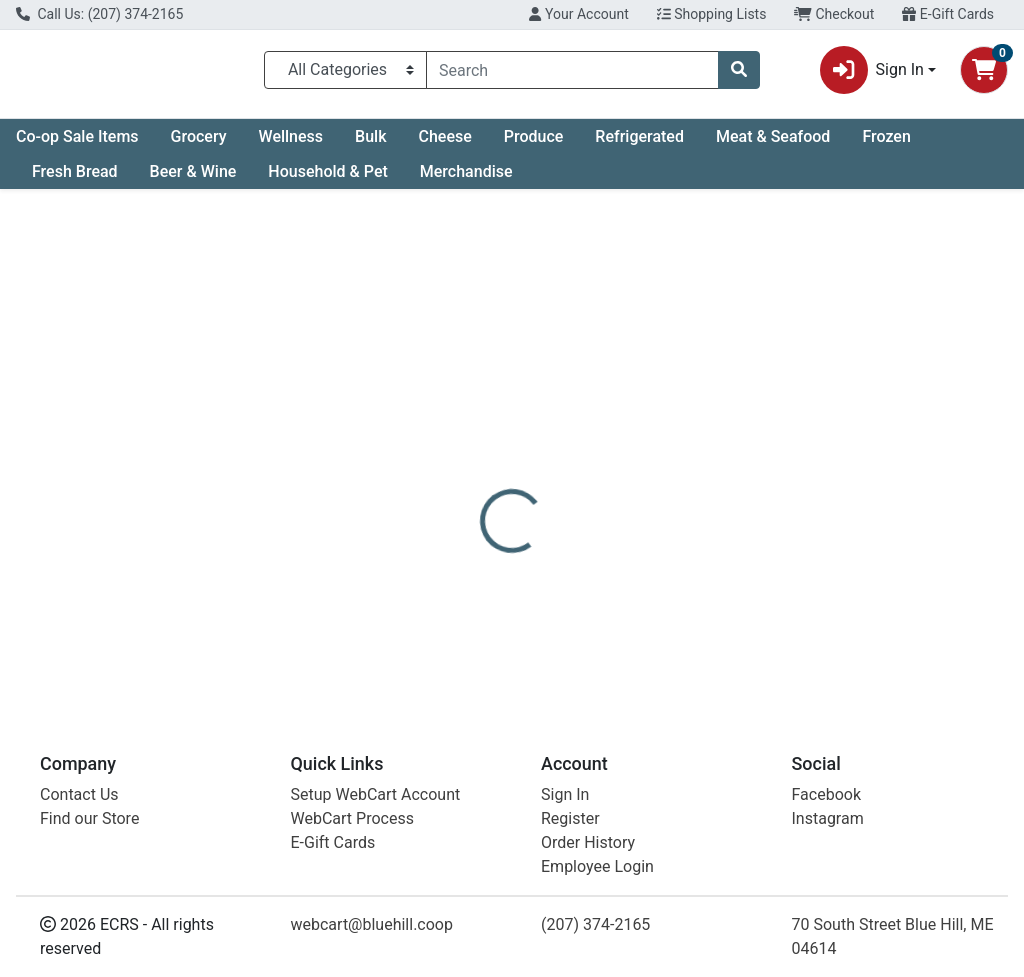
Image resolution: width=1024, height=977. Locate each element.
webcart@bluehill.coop (372, 924)
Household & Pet (327, 179)
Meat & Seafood (773, 144)
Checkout (834, 14)
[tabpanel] (725, 581)
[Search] (572, 74)
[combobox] (572, 74)
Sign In (565, 794)
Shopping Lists (712, 14)
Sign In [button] (872, 74)
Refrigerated (639, 144)
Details (481, 454)
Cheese (444, 144)
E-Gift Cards (948, 14)
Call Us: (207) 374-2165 (99, 14)
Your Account (578, 14)
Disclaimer (659, 454)
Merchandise (466, 179)
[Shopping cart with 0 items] (984, 74)
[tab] (481, 454)
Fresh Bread (75, 179)
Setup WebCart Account (376, 794)
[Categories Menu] (345, 74)
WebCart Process (352, 818)
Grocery (199, 144)
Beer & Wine (193, 179)
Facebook (826, 794)
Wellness (291, 144)
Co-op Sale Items (77, 144)
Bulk (370, 144)
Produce (534, 144)
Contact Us (79, 794)
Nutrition (563, 454)
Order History (588, 842)
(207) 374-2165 (595, 924)
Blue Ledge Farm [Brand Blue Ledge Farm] (682, 596)
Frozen (886, 144)
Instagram (828, 818)
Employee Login (597, 866)
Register (570, 818)
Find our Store (89, 818)
